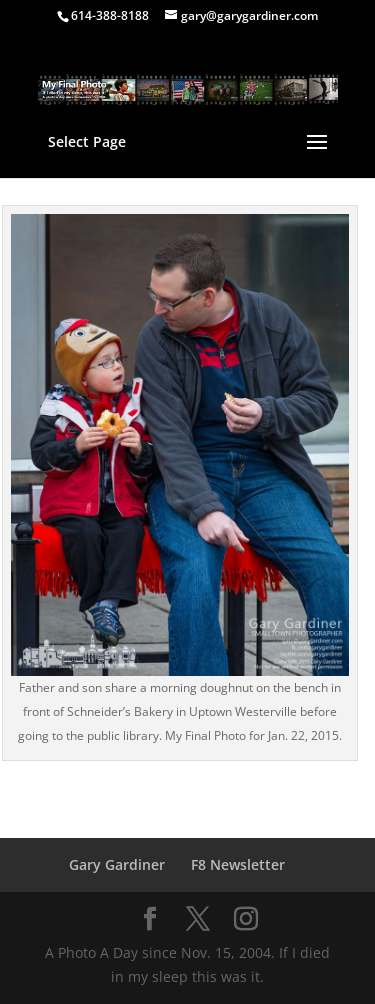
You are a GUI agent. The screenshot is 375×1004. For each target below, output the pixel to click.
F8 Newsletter (238, 864)
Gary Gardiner (117, 864)
